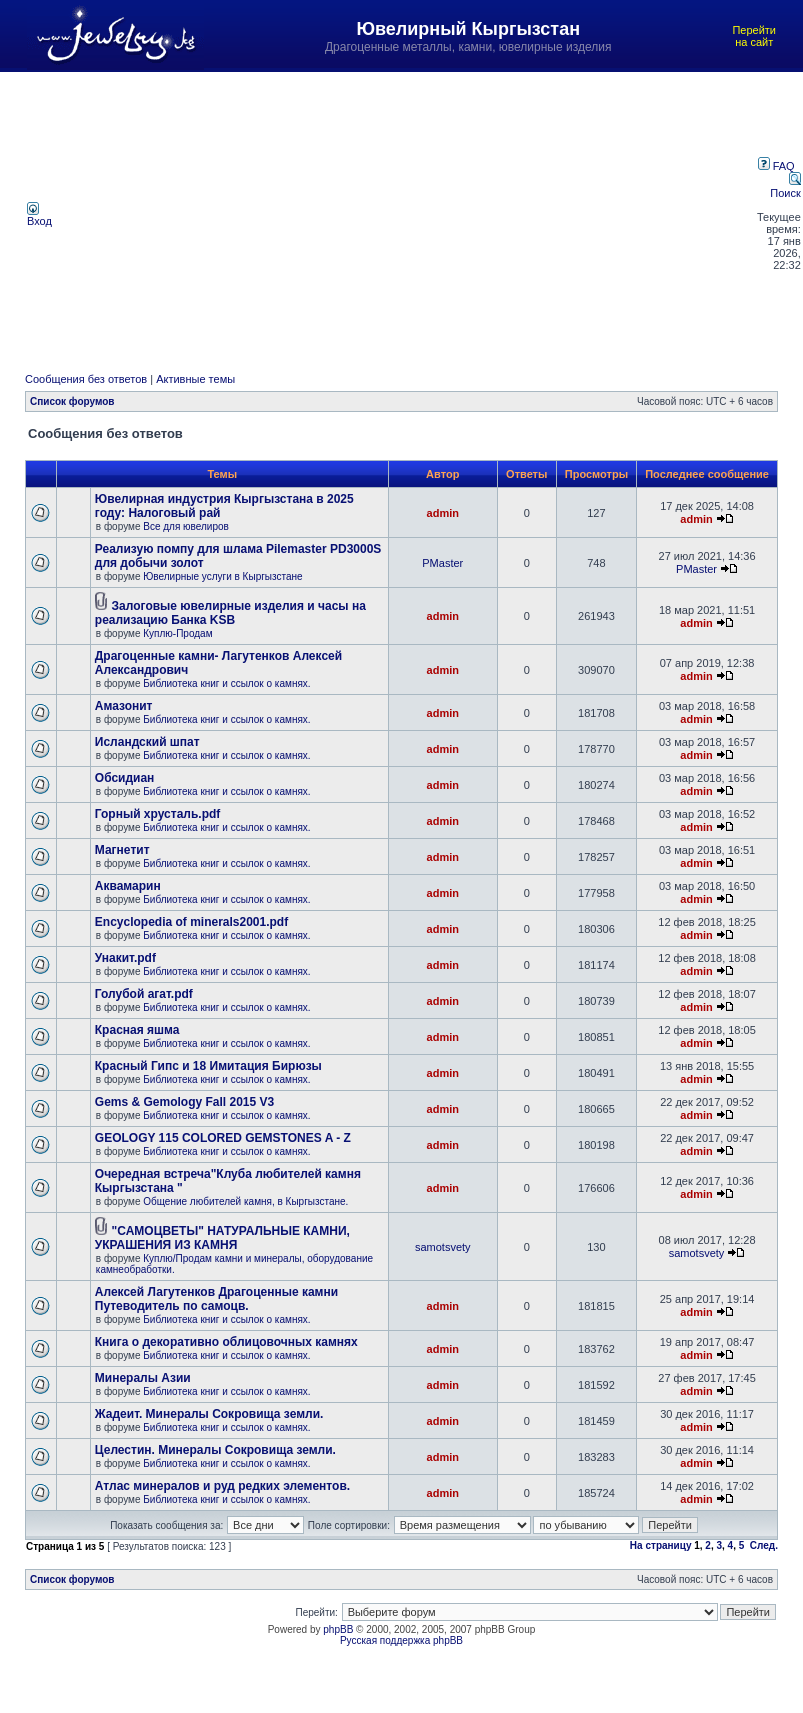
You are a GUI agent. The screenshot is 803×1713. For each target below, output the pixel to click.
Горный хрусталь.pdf (158, 814)
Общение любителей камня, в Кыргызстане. (245, 1201)
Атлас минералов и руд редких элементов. (222, 1486)
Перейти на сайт (754, 36)
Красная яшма (137, 1030)
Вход (39, 216)
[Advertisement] (406, 214)
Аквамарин (128, 886)
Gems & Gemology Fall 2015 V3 (184, 1102)
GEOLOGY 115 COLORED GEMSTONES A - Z (223, 1138)
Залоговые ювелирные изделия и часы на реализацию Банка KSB (230, 613)
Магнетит (122, 850)
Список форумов (72, 401)
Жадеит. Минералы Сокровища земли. (209, 1414)
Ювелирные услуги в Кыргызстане (222, 576)
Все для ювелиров (186, 526)
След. (764, 1545)
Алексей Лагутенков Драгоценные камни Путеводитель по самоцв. (216, 1299)
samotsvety (443, 1247)
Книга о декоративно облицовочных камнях (226, 1342)
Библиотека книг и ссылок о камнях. (226, 683)
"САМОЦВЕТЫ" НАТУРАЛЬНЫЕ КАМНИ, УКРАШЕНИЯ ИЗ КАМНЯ (222, 1238)
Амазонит (124, 706)
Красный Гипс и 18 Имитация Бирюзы (208, 1066)
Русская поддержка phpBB (401, 1640)
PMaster (442, 563)
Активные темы (195, 379)
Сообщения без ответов (86, 379)
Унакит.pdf (125, 958)
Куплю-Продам (177, 633)
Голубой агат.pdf (144, 994)
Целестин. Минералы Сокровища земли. (215, 1450)
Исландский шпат (147, 742)
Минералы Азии (143, 1378)
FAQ (776, 166)
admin (443, 513)
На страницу (661, 1545)
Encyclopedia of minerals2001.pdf (191, 922)
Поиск (785, 187)
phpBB (338, 1629)
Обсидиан (125, 778)
